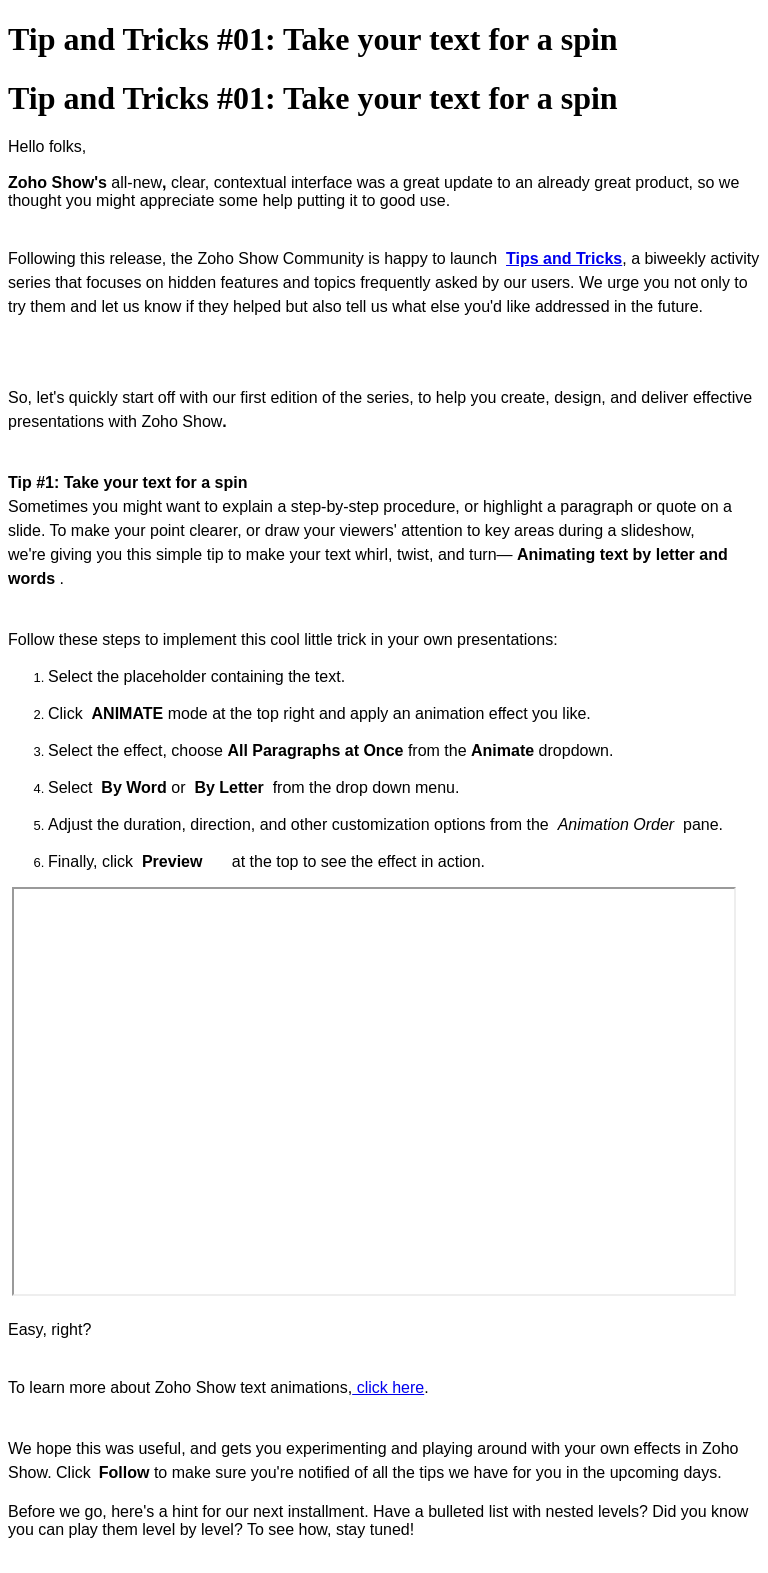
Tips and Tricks (564, 258)
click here (388, 1387)
